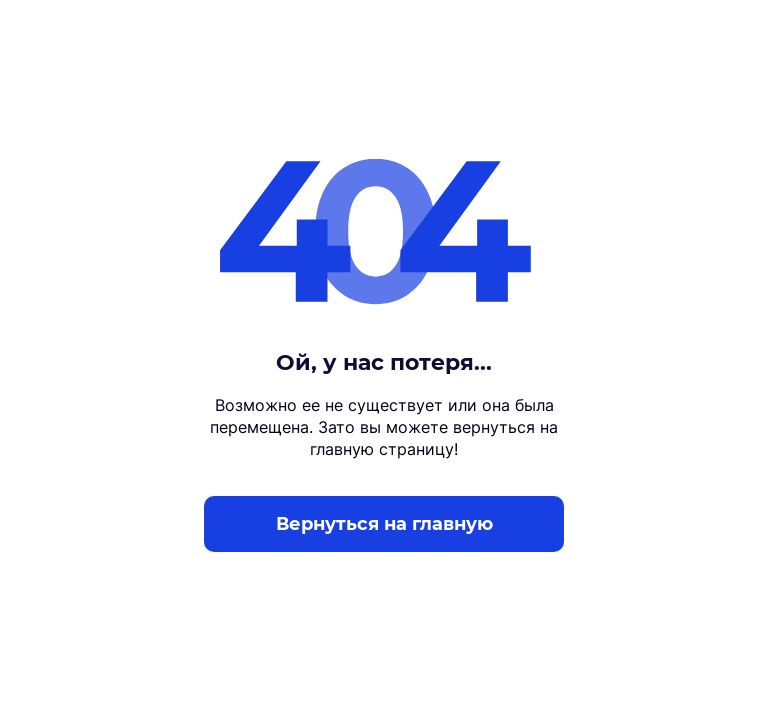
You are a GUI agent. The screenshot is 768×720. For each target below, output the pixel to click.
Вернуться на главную (384, 524)
